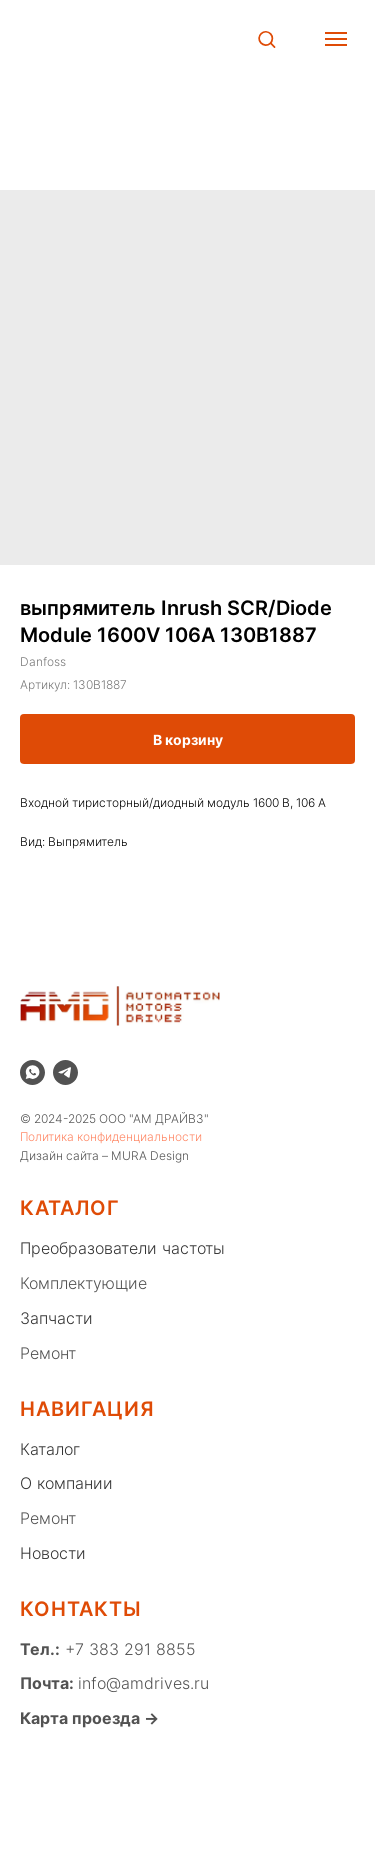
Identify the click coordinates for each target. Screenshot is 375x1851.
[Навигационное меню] (336, 39)
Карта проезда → (89, 1718)
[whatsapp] (32, 1072)
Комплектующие (83, 1283)
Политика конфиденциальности (111, 1136)
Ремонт (48, 1353)
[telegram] (65, 1072)
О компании (66, 1483)
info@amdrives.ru (143, 1683)
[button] (266, 38)
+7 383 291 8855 (128, 1649)
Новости (53, 1553)
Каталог (50, 1449)
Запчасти (56, 1318)
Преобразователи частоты (122, 1248)
